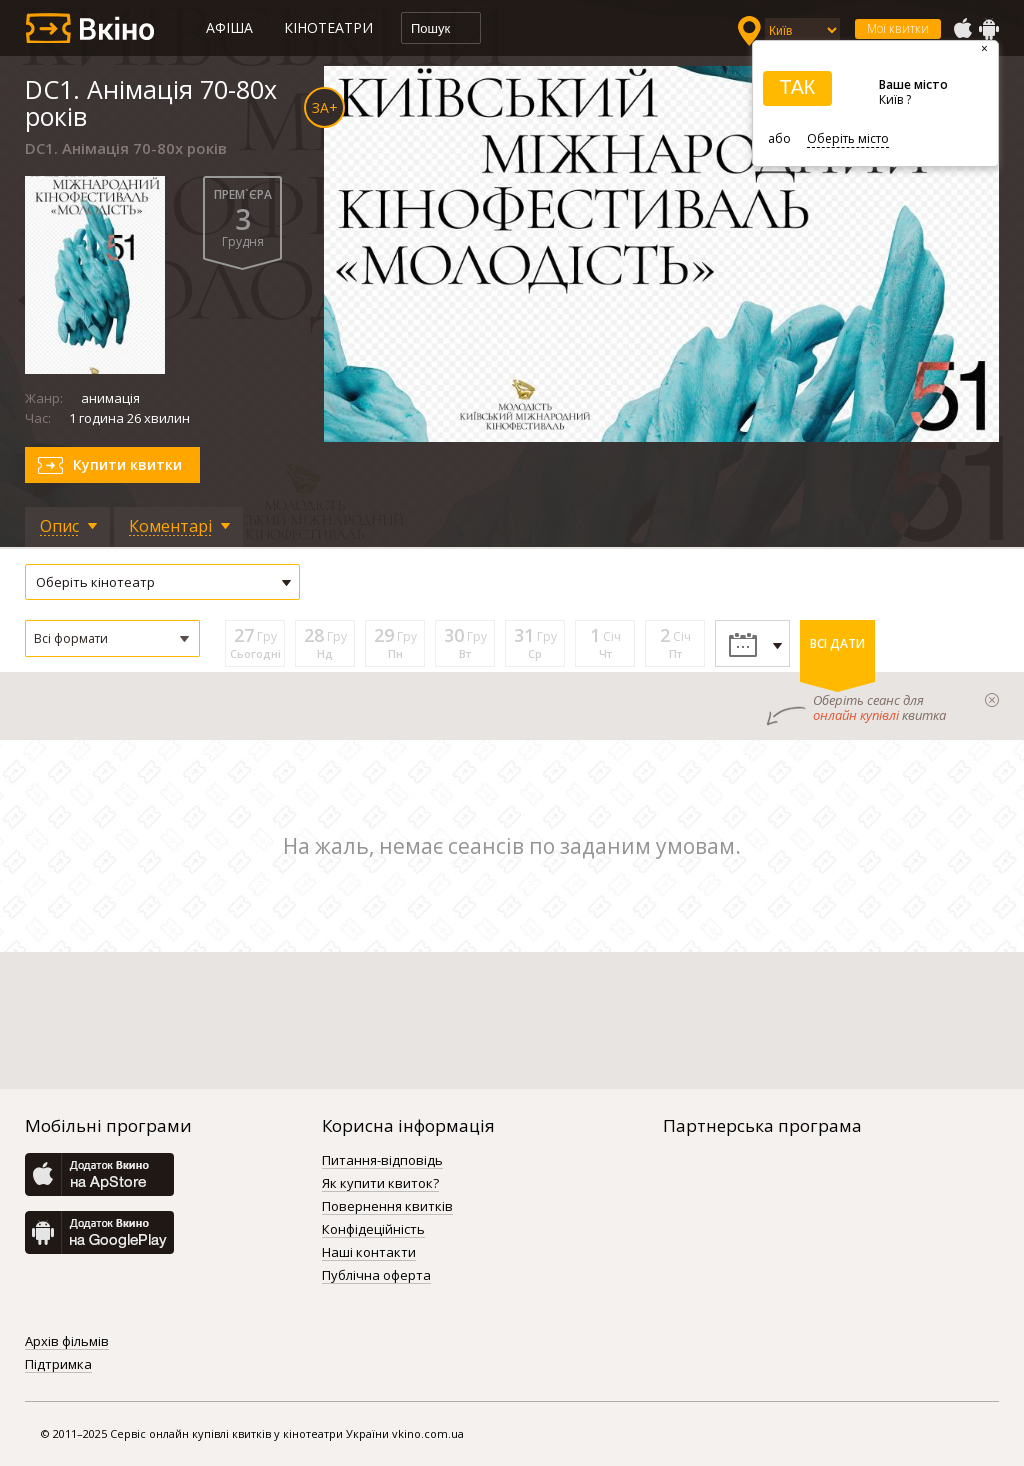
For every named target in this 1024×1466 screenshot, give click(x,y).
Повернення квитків (387, 1207)
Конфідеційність (373, 1230)
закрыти (992, 700)
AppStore (962, 29)
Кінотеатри (328, 27)
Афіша (229, 27)
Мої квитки (898, 28)
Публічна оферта (376, 1276)
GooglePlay (989, 29)
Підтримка (58, 1365)
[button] (112, 638)
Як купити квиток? (380, 1184)
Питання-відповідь (382, 1161)
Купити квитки (127, 464)
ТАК (797, 87)
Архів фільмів (67, 1342)
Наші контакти (369, 1253)
